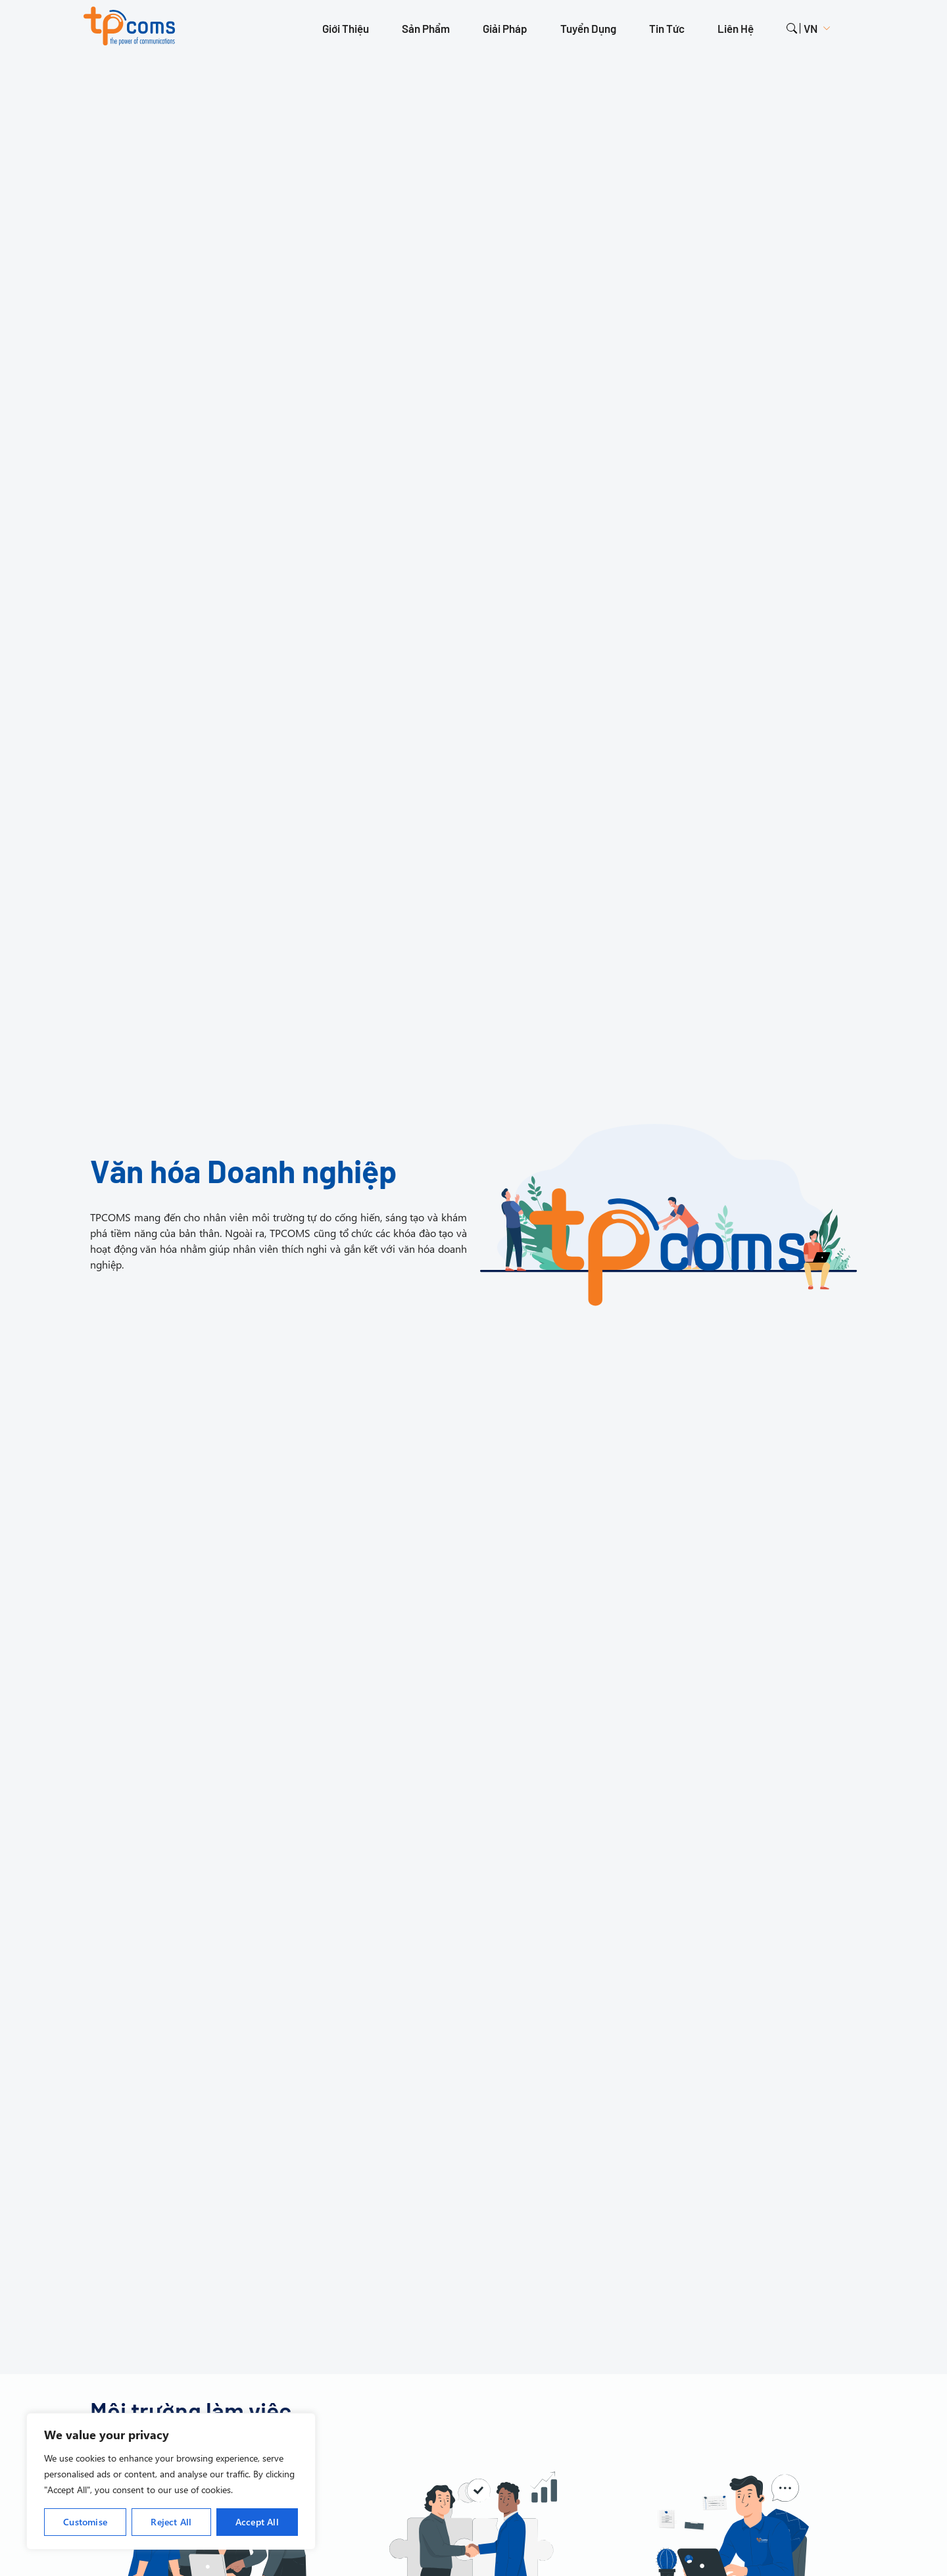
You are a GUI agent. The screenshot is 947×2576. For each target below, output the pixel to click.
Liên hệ (735, 28)
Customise (85, 2521)
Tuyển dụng (588, 28)
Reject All (171, 2521)
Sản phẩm (426, 28)
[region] (171, 2481)
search (792, 28)
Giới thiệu (345, 28)
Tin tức (667, 28)
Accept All (257, 2521)
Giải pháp (505, 28)
